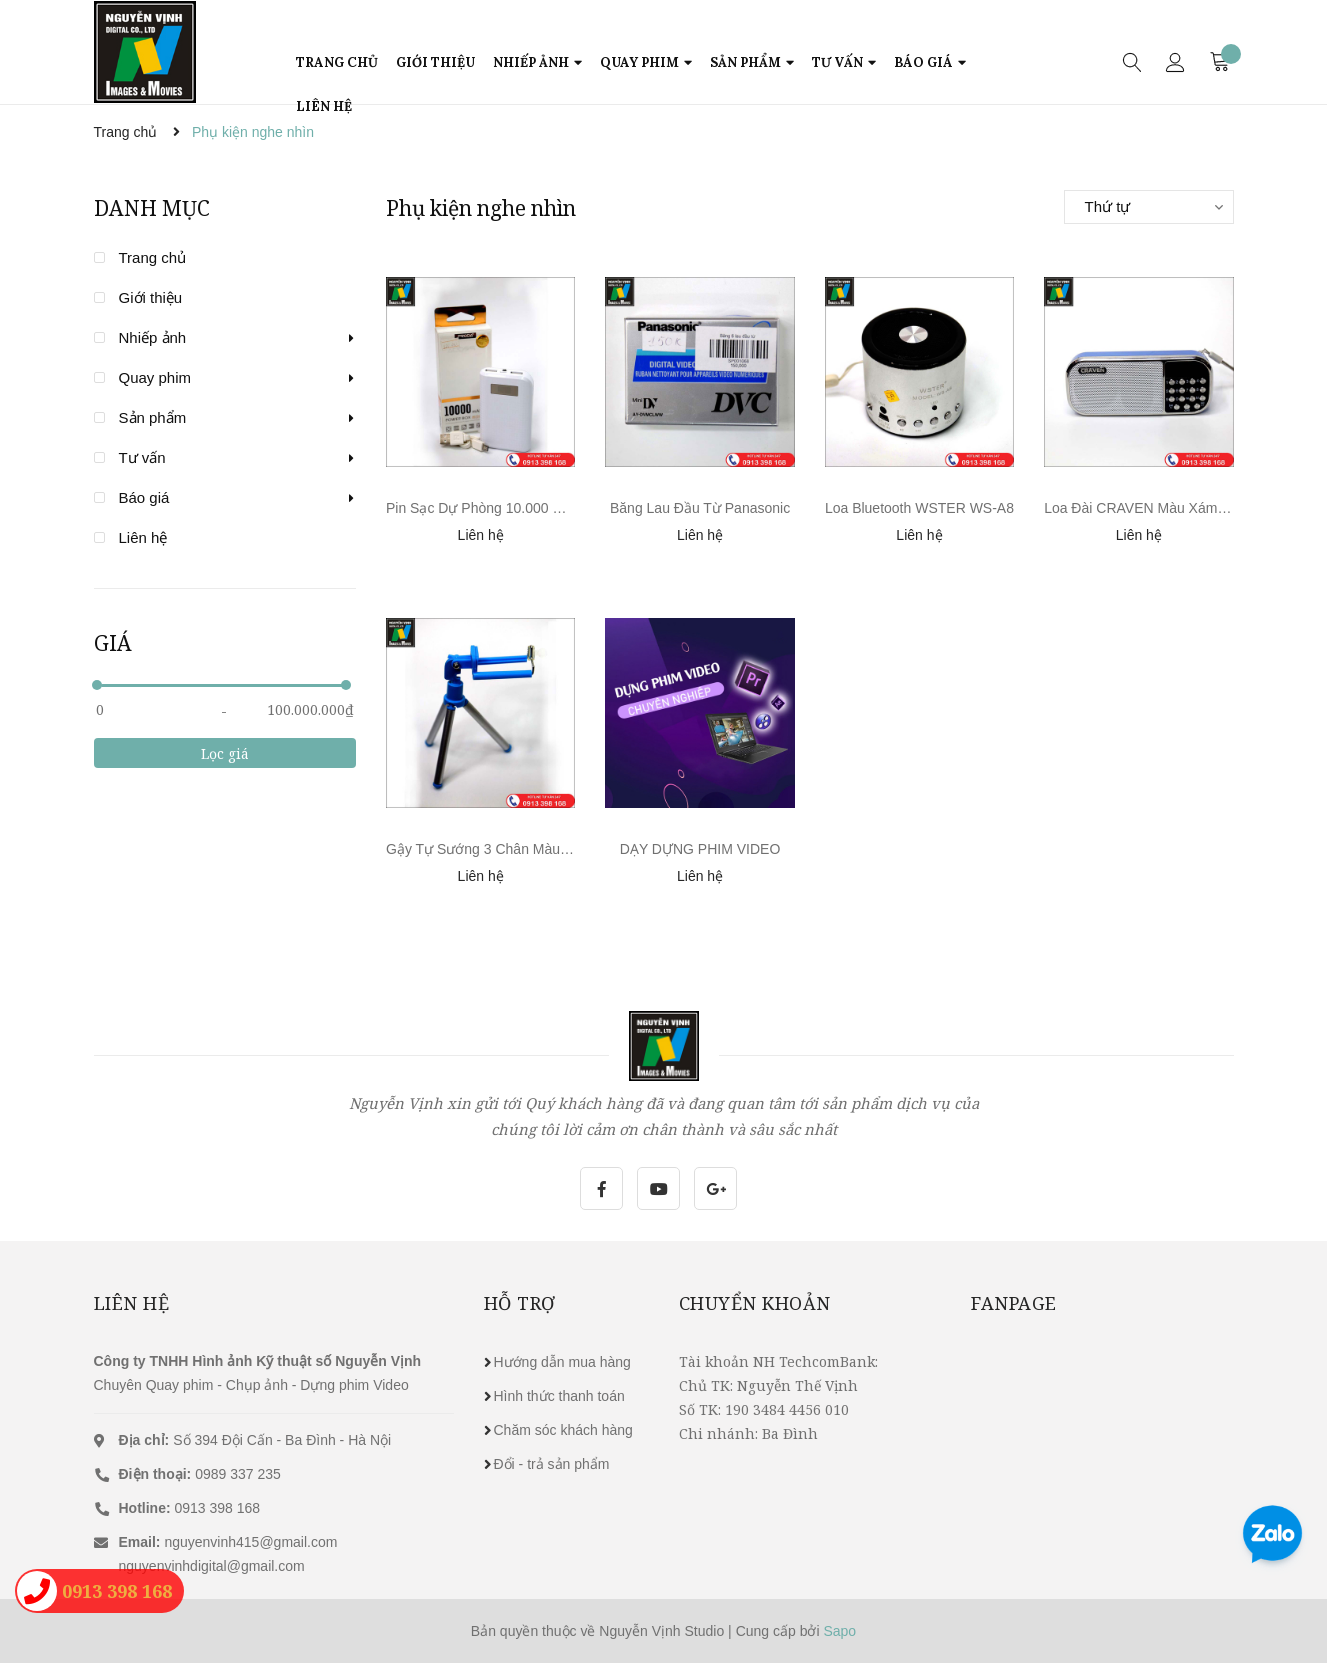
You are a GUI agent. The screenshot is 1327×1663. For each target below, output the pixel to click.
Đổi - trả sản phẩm (552, 1464)
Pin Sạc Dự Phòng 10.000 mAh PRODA (510, 508)
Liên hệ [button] (132, 1303)
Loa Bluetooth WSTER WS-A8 (919, 508)
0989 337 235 (200, 1474)
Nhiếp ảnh (153, 337)
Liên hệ (143, 537)
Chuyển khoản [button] (755, 1303)
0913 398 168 (190, 1508)
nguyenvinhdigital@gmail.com (212, 1566)
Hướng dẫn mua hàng (562, 1362)
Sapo (839, 1631)
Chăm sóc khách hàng (563, 1430)
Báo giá (144, 497)
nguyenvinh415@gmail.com (250, 1542)
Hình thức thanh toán (559, 1396)
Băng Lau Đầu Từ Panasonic (700, 508)
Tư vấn (142, 457)
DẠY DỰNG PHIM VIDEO (700, 849)
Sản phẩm (153, 417)
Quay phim (155, 377)
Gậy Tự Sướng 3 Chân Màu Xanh (491, 849)
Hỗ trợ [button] (520, 1303)
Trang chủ (153, 257)
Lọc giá (225, 753)
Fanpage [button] (1014, 1303)
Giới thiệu (151, 297)
